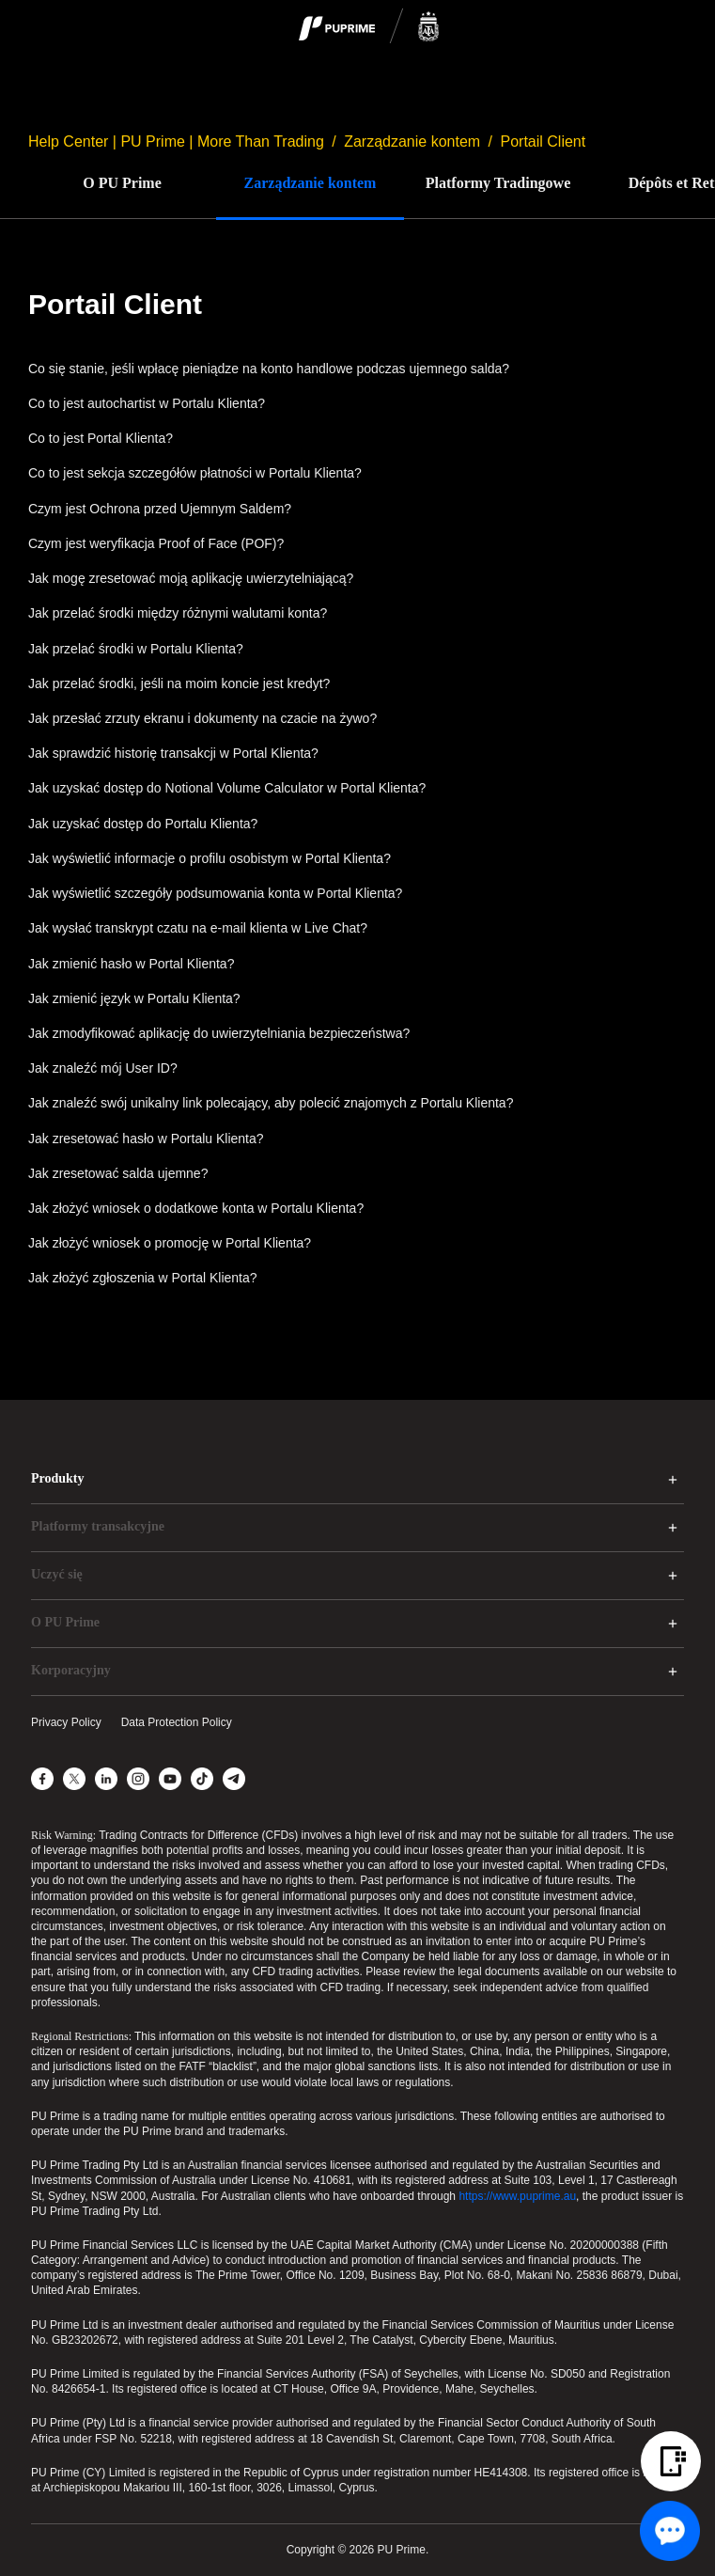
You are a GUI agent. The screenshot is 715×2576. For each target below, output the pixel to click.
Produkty (58, 1478)
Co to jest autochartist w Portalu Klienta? (146, 403)
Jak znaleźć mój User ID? (103, 1068)
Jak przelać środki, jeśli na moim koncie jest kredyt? (179, 683)
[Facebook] (42, 1778)
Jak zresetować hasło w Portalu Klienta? (146, 1138)
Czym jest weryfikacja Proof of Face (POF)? (156, 543)
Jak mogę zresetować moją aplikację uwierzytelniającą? (190, 578)
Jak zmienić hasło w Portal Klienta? (131, 963)
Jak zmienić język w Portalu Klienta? (134, 998)
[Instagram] (138, 1778)
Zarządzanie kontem (412, 141)
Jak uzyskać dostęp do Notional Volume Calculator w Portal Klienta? (227, 787)
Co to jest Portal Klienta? (100, 438)
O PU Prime (122, 183)
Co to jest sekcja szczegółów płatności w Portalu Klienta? (195, 472)
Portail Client (543, 141)
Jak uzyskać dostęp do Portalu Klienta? (142, 823)
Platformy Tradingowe (498, 183)
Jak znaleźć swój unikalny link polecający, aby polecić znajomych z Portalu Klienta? (270, 1102)
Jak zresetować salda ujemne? (118, 1173)
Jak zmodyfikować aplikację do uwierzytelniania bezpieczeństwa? (219, 1033)
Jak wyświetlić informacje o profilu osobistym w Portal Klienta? (209, 858)
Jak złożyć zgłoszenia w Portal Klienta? (142, 1277)
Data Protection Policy (176, 1722)
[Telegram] (234, 1778)
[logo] (369, 27)
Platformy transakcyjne (97, 1526)
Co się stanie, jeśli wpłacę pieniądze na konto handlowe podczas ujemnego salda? (268, 368)
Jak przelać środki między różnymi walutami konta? (177, 612)
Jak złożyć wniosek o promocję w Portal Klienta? (169, 1242)
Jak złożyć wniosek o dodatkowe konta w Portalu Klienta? (196, 1208)
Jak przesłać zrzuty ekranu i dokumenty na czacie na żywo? (202, 718)
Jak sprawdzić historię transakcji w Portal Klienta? (173, 753)
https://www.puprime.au (517, 2196)
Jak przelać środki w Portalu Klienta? (135, 648)
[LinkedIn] (106, 1778)
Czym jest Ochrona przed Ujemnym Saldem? (159, 508)
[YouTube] (170, 1778)
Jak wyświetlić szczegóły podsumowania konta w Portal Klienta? (215, 893)
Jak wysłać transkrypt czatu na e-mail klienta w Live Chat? (197, 927)
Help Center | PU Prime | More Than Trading (176, 141)
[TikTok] (202, 1778)
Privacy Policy (66, 1722)
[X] (74, 1778)
